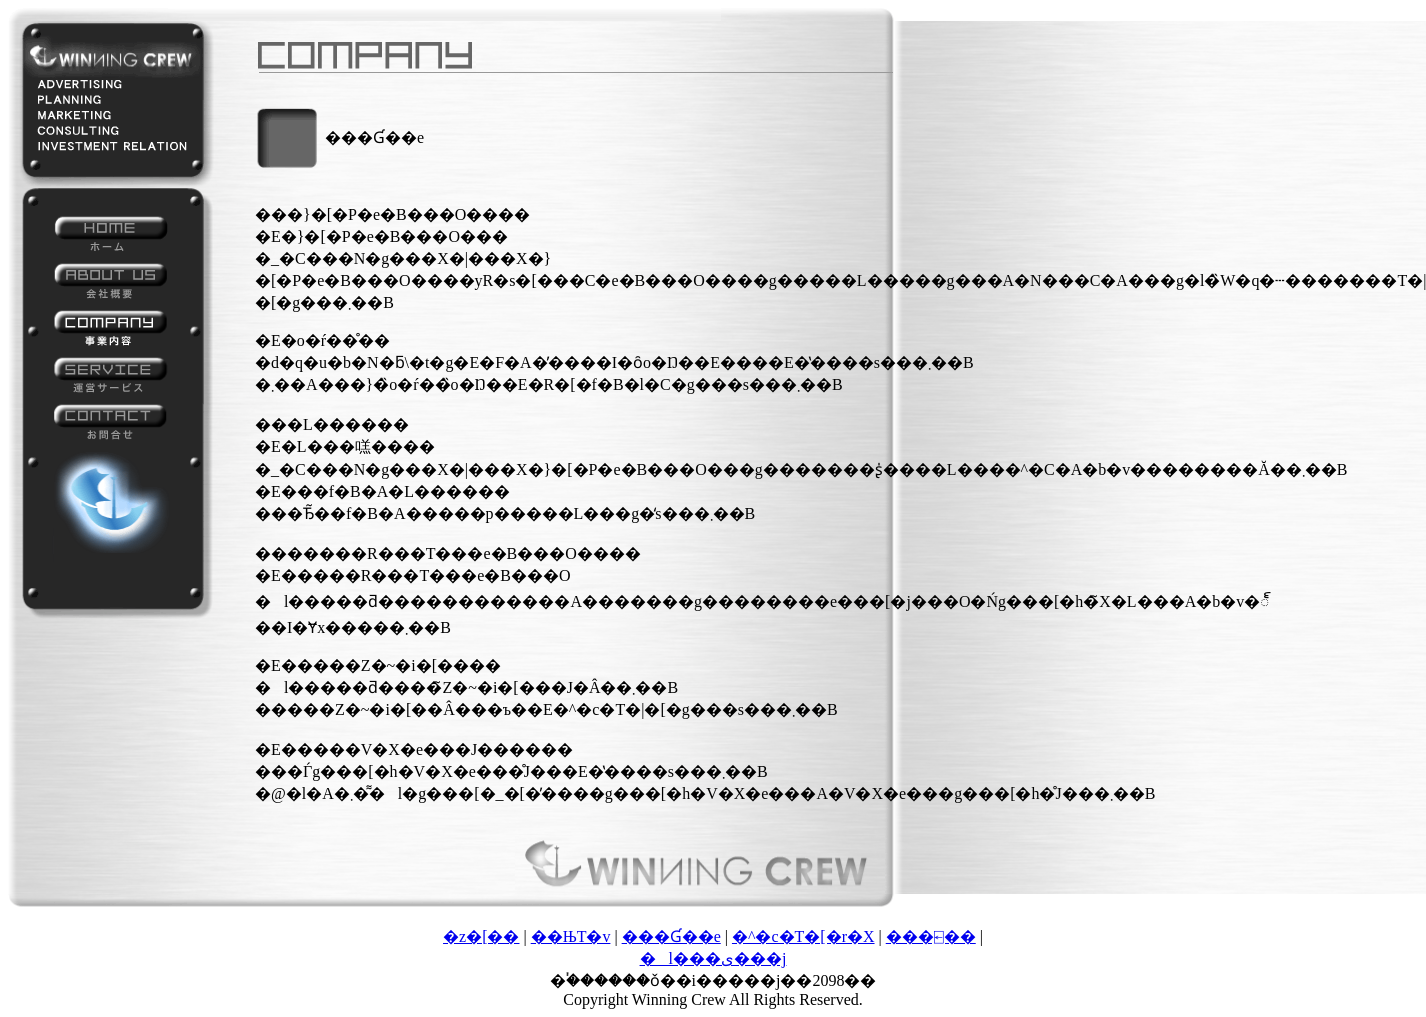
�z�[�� (481, 936)
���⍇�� (931, 936)
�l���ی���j (713, 958)
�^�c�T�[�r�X (803, 936)
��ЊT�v (571, 936)
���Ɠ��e (671, 936)
